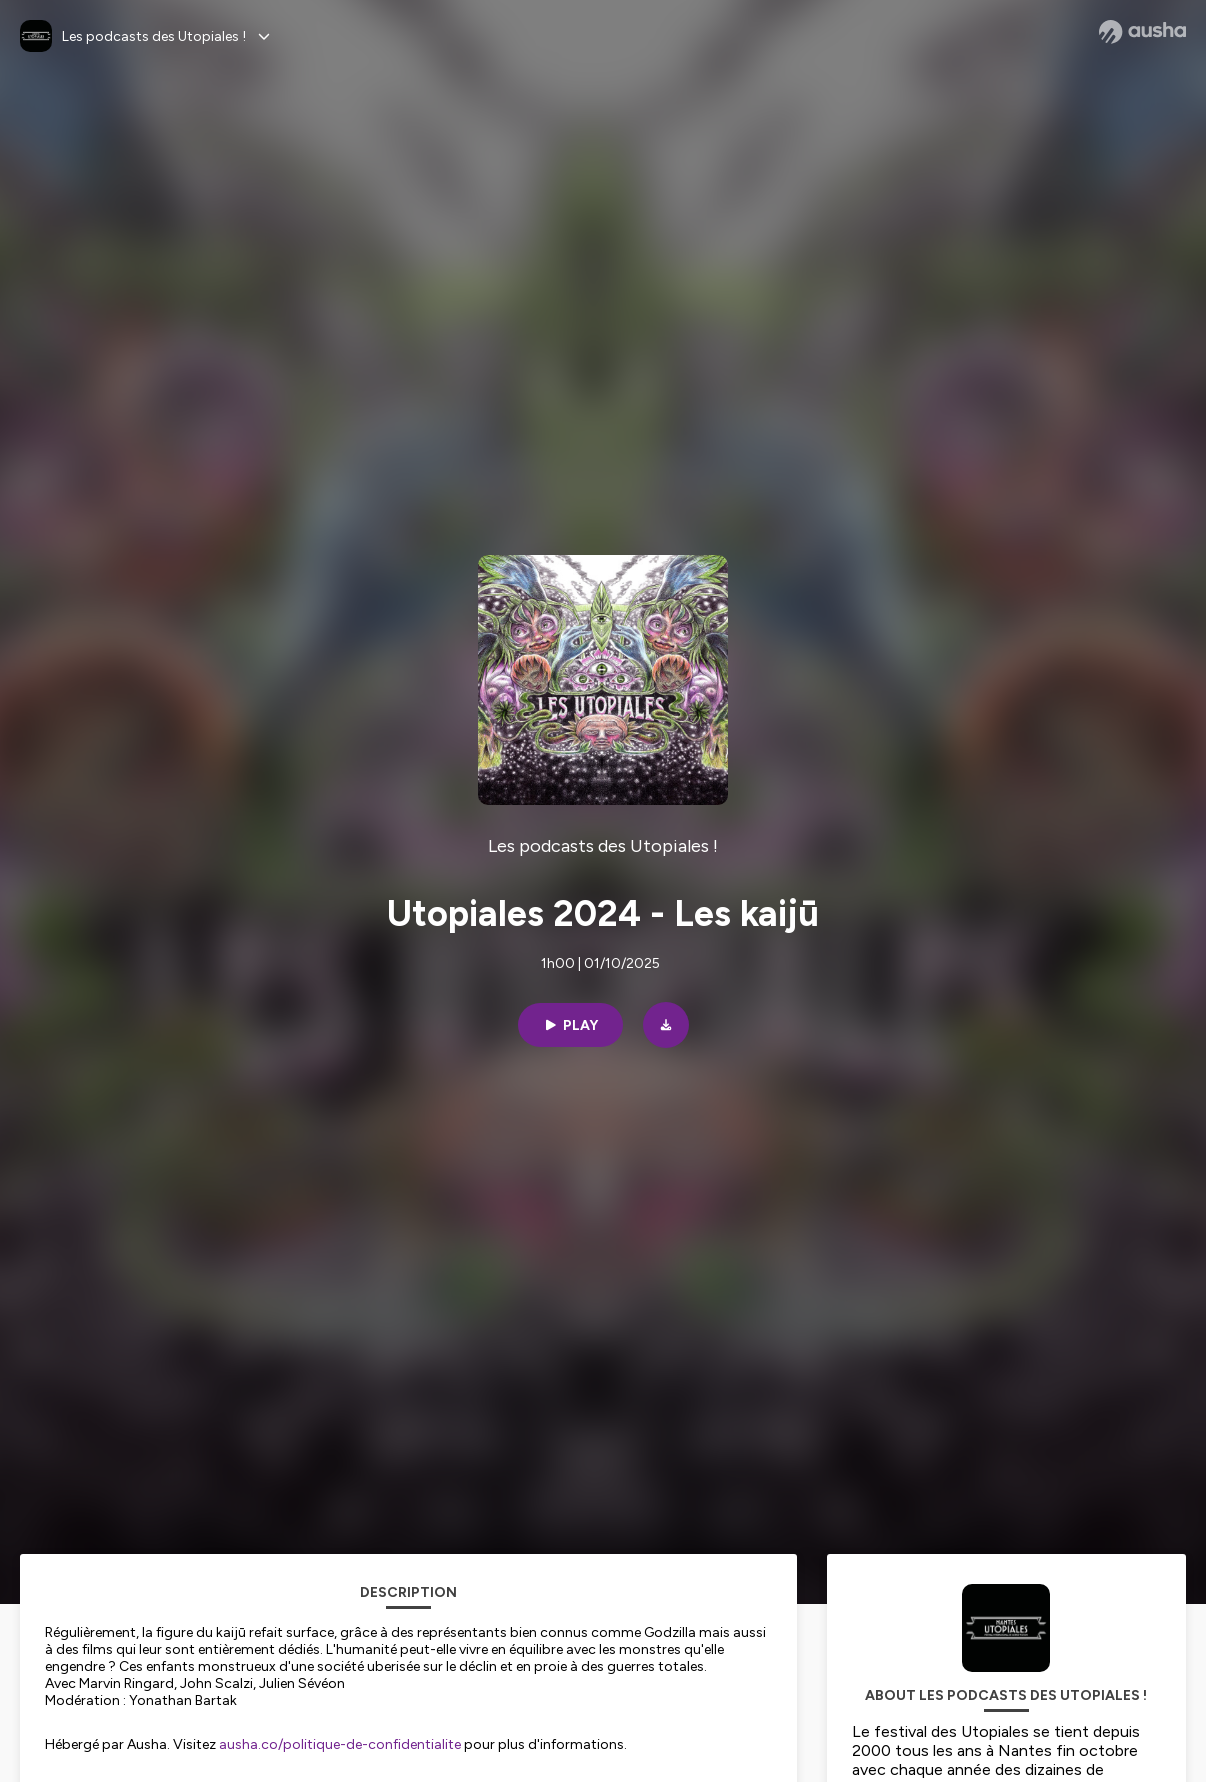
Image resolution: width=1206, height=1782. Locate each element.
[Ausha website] (1142, 32)
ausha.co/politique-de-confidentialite (340, 1744)
